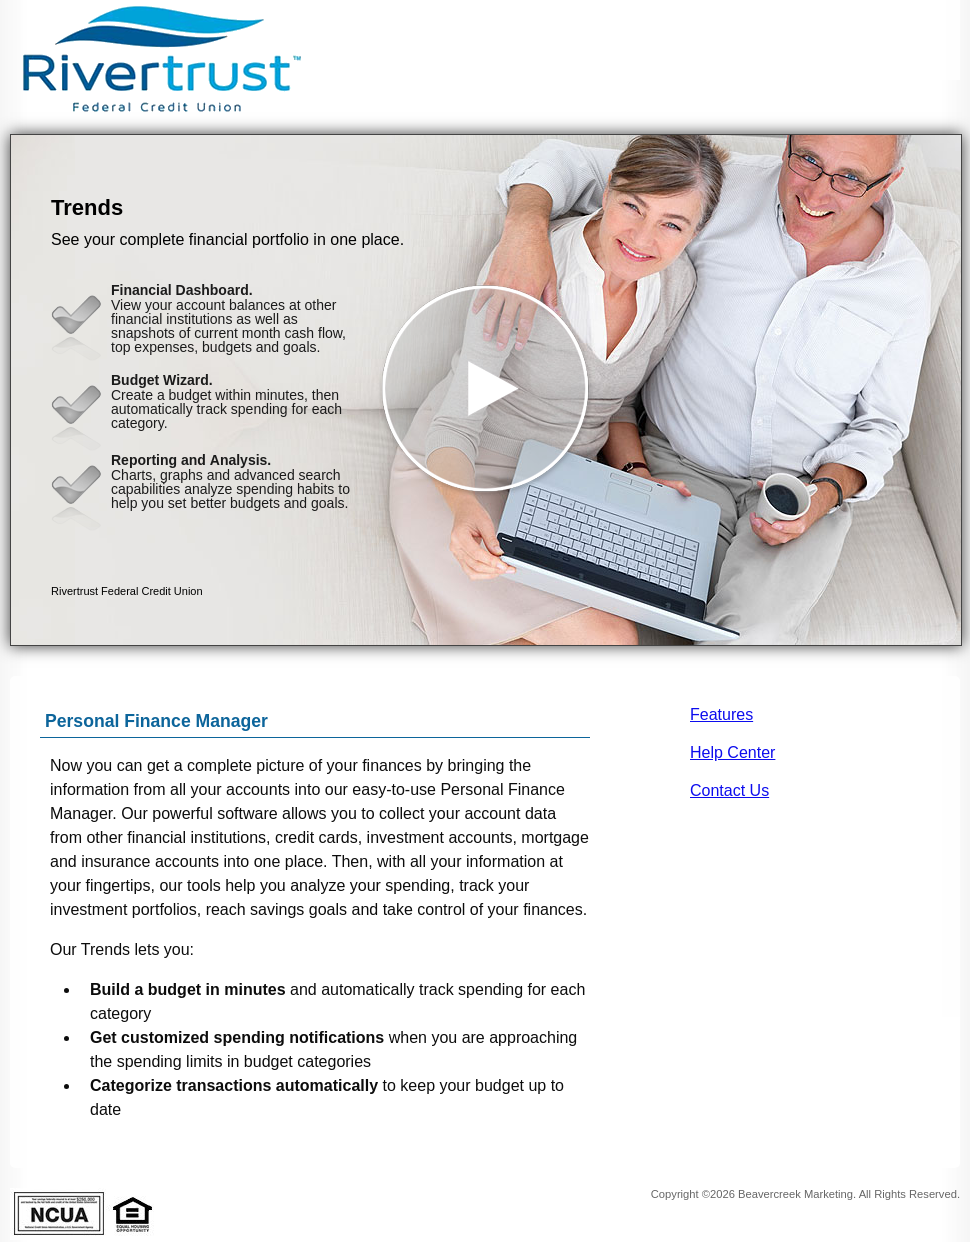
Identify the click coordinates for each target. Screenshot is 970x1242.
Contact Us (729, 790)
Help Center (732, 752)
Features (721, 714)
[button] (486, 390)
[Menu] (930, 40)
